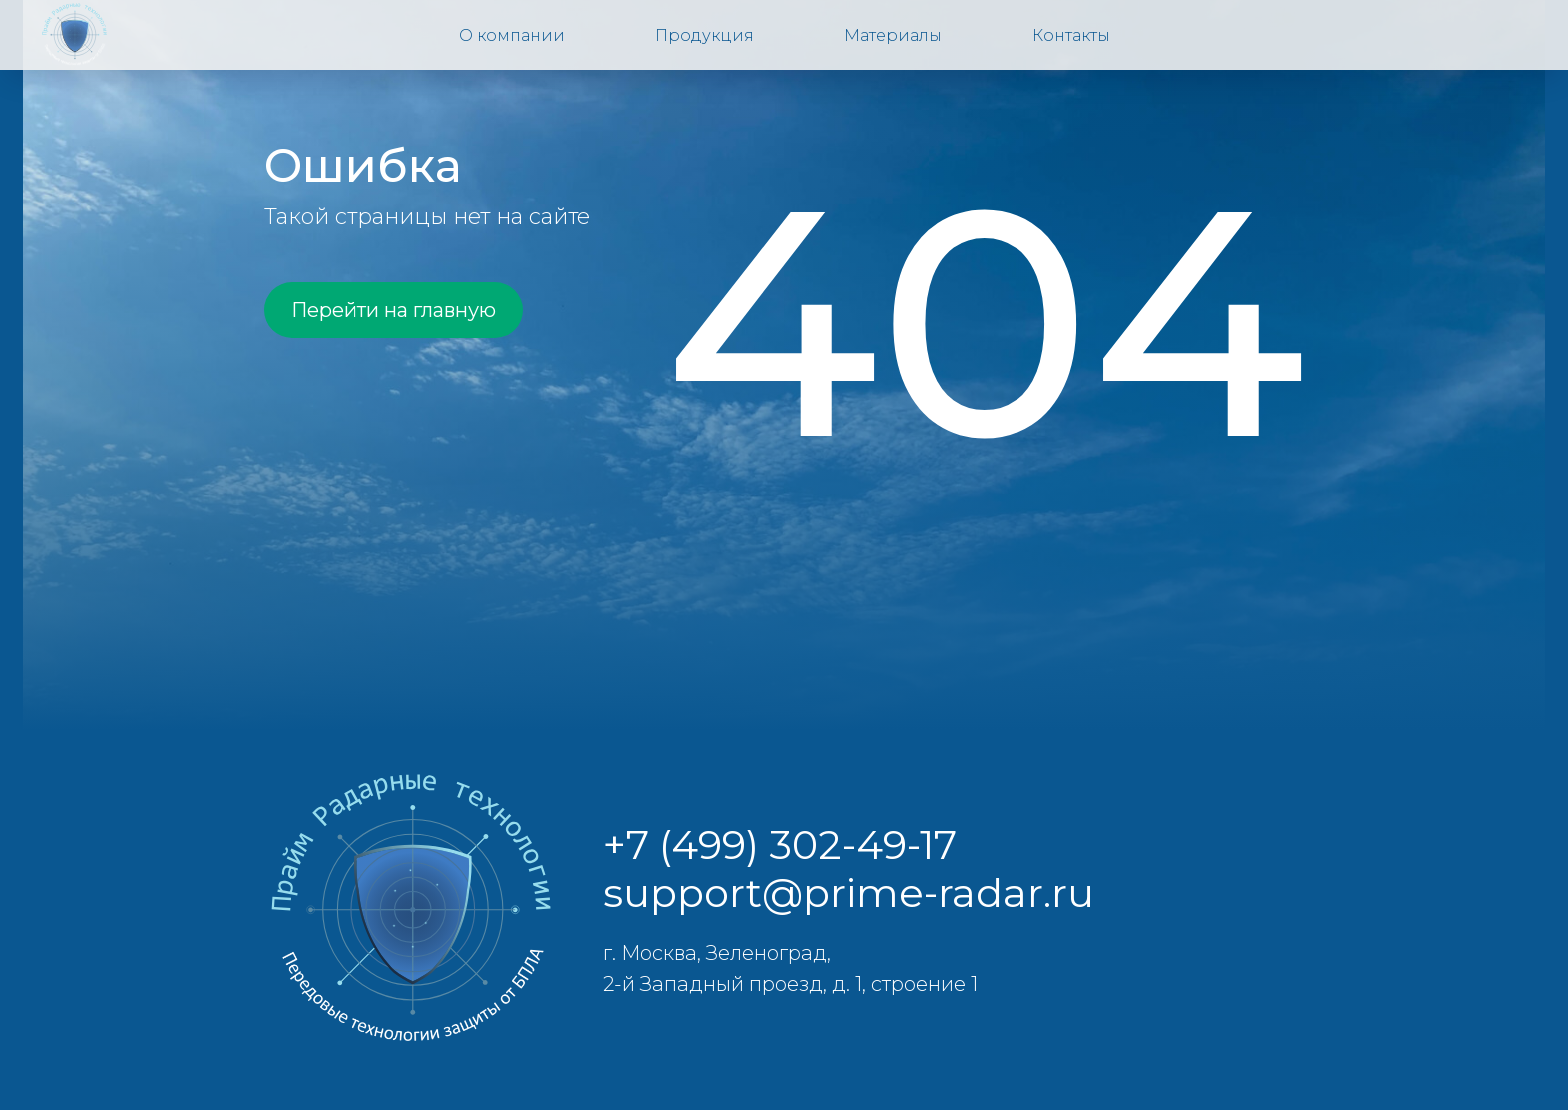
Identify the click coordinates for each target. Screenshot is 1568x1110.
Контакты (1071, 35)
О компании (512, 35)
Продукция (704, 35)
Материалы (893, 35)
